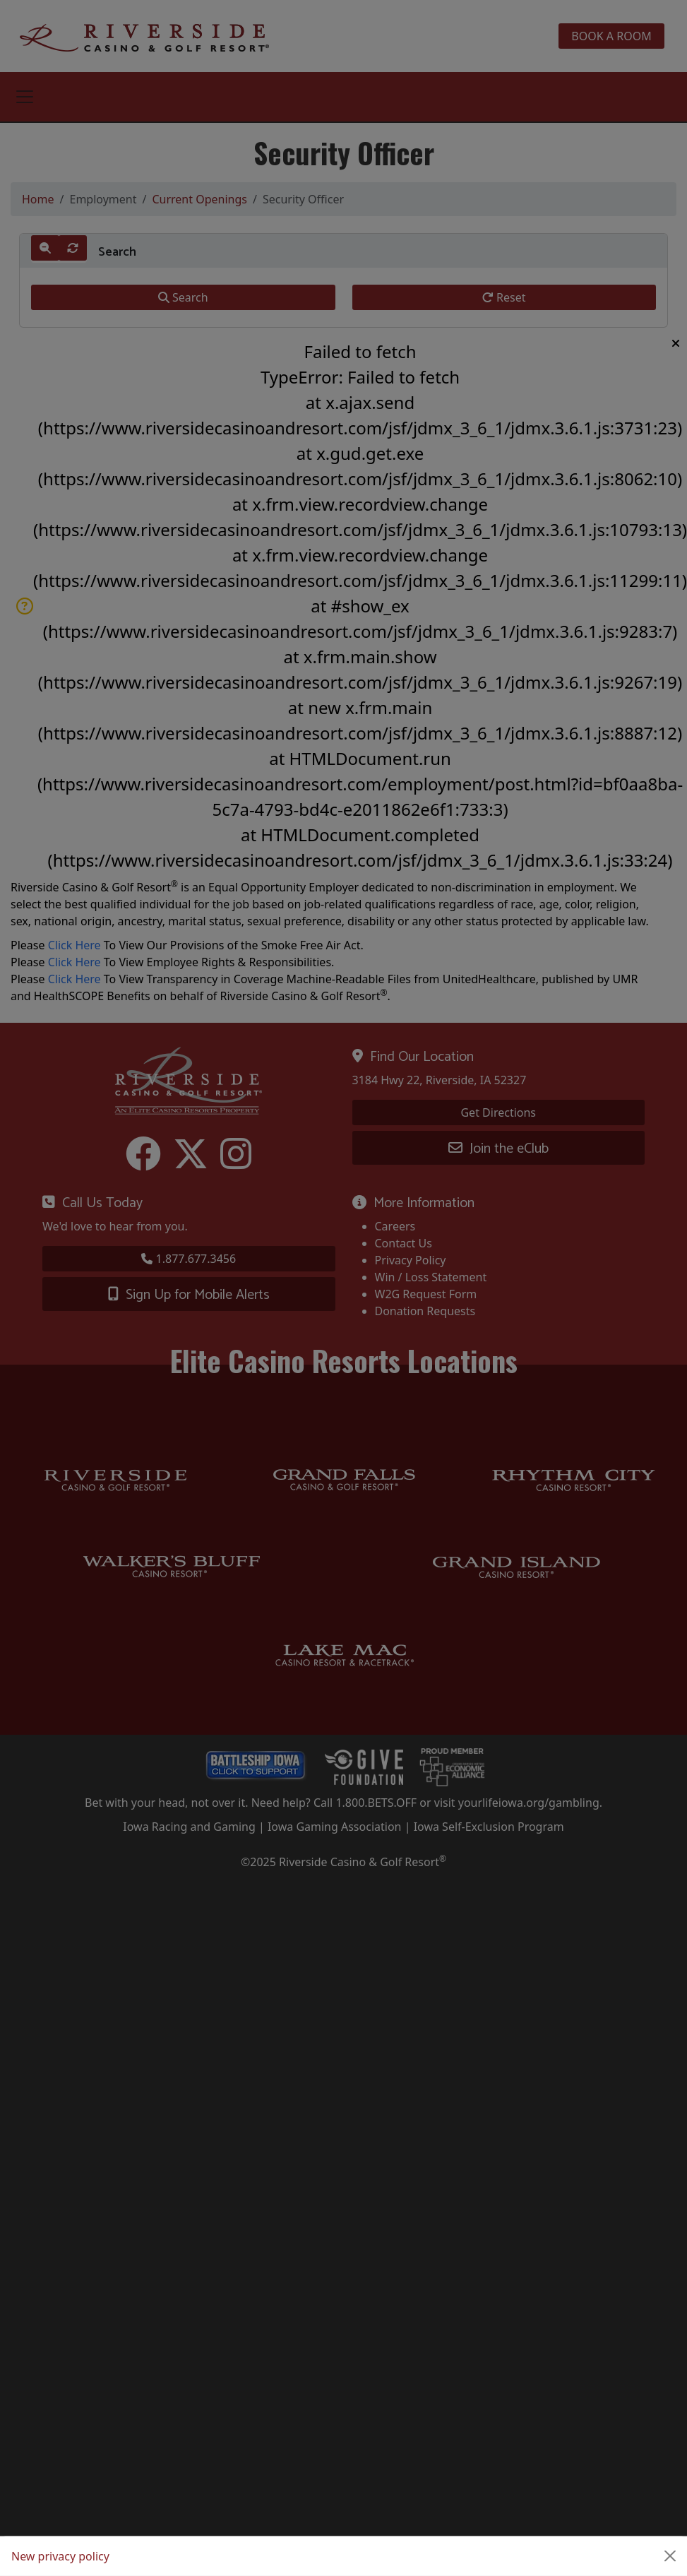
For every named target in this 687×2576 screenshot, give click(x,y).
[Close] (670, 2556)
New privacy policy (60, 2556)
